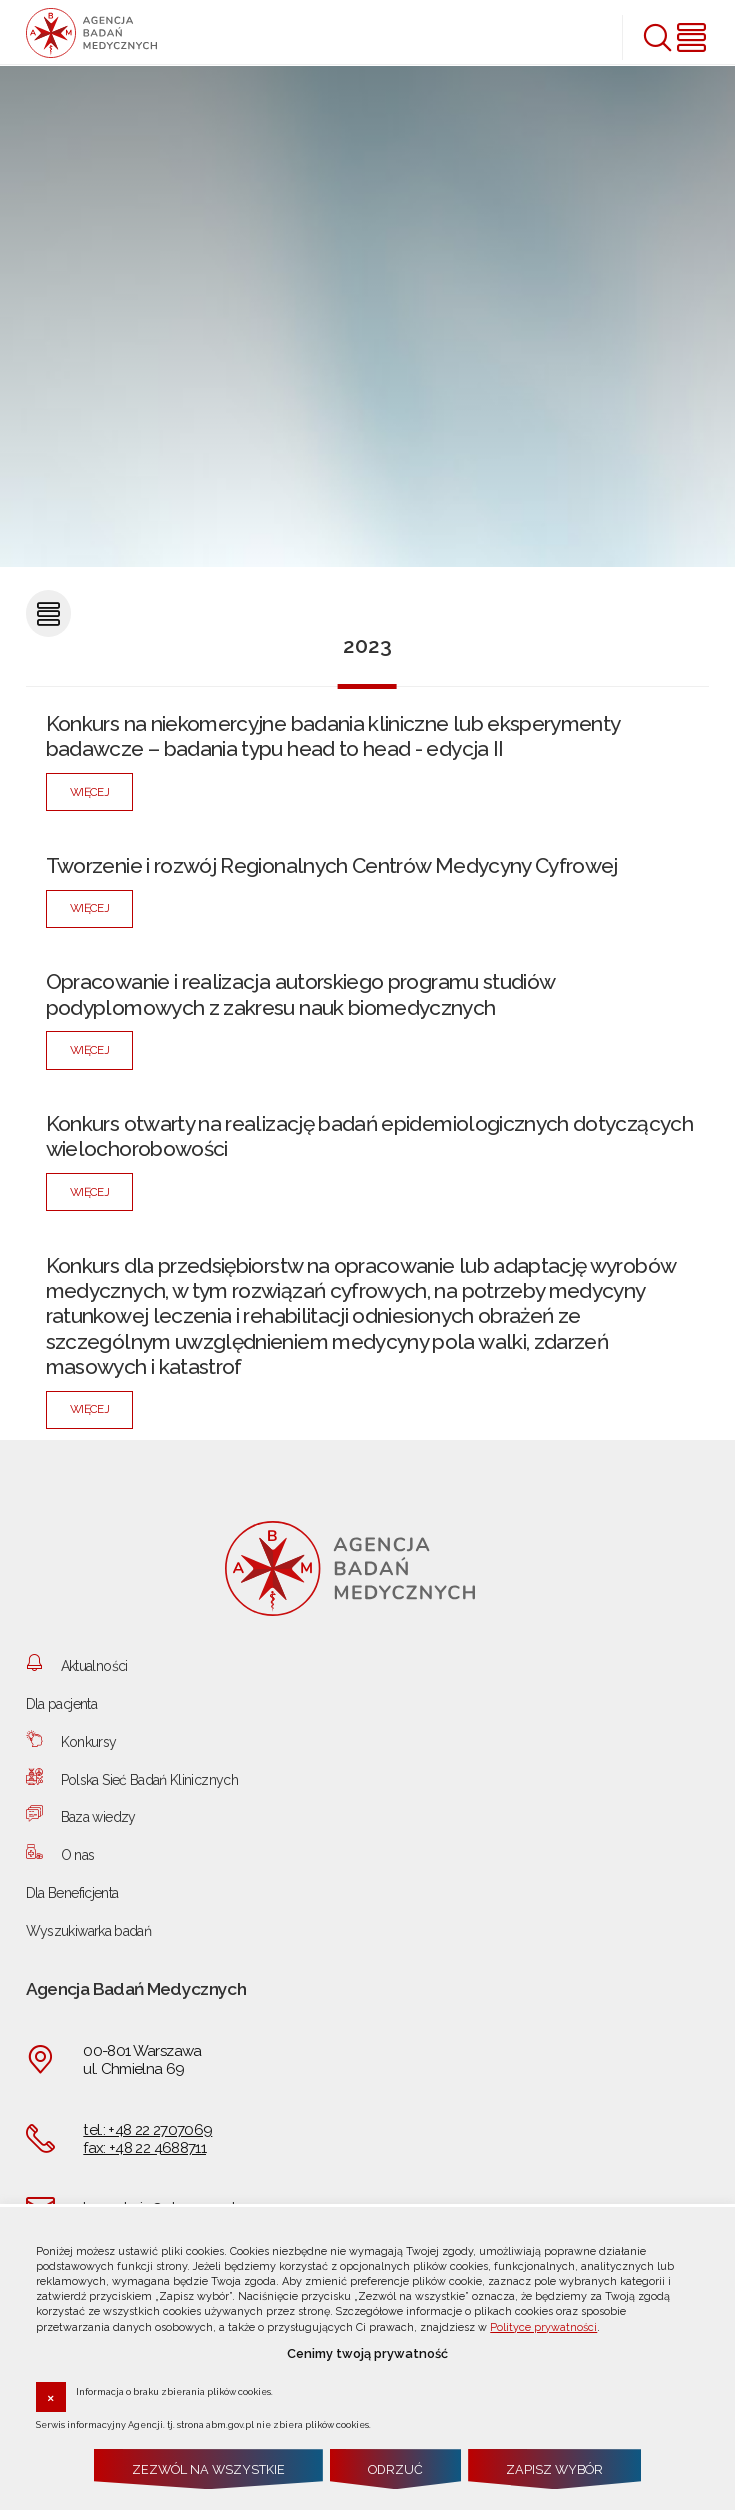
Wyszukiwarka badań (88, 1931)
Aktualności (94, 1666)
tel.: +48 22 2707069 (147, 2130)
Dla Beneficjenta (72, 1893)
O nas (78, 1855)
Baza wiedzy (98, 1817)
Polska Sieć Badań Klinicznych (149, 1780)
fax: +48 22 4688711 (144, 2148)
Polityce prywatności (543, 2327)
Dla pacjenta (61, 1704)
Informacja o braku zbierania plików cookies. (174, 2391)
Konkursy (89, 1742)
